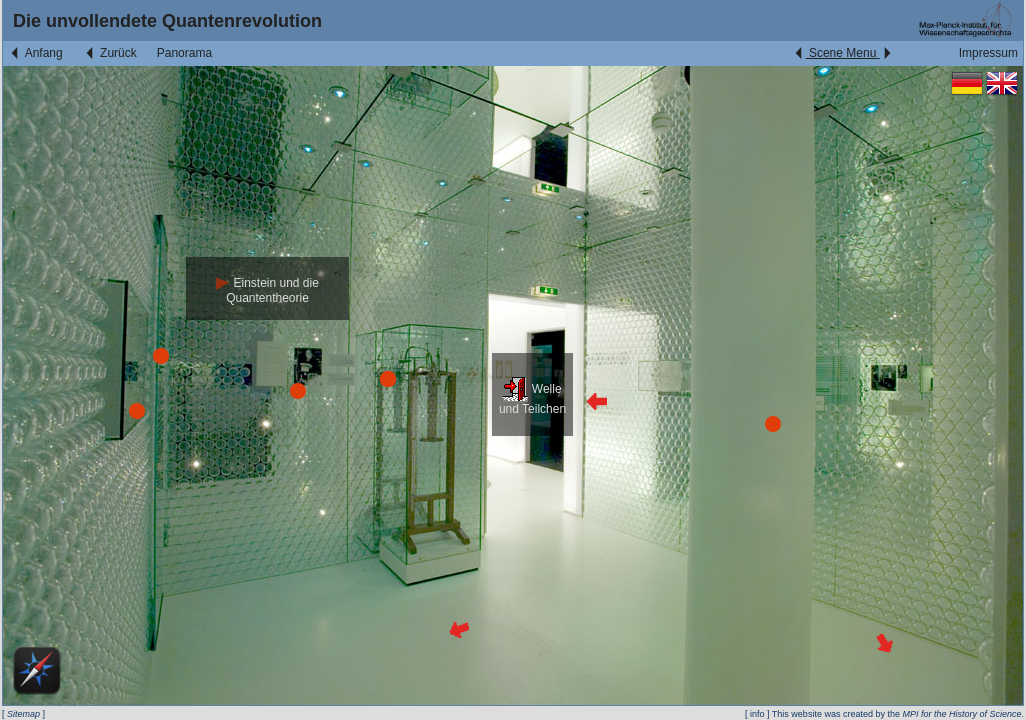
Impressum (988, 53)
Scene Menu (842, 53)
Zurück (110, 53)
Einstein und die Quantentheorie (267, 290)
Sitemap (23, 714)
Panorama (184, 53)
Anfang (35, 53)
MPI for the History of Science (961, 714)
